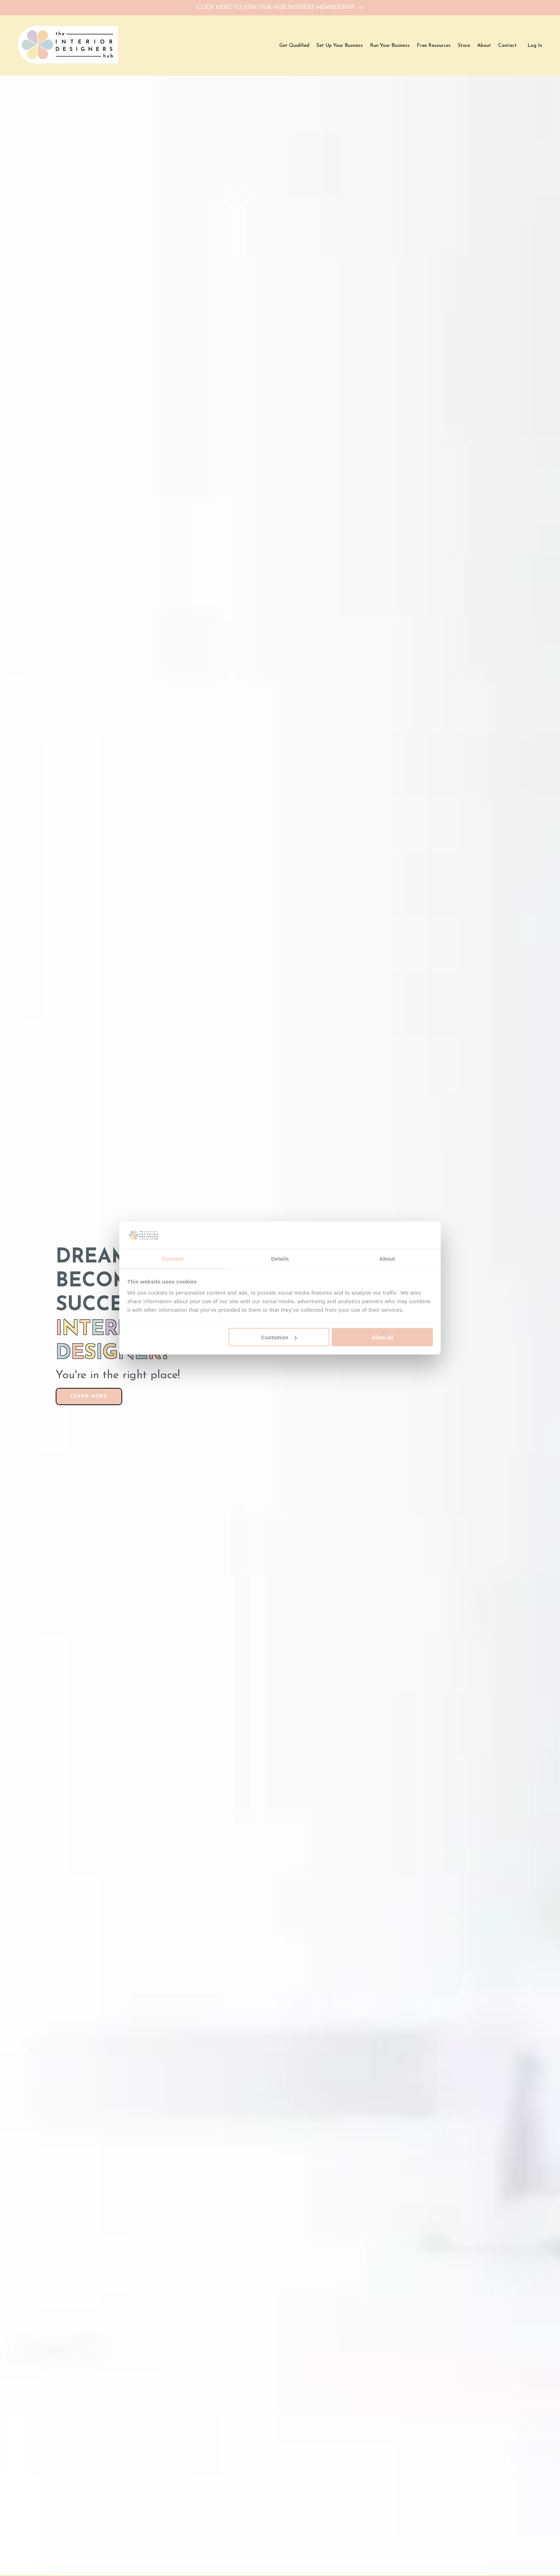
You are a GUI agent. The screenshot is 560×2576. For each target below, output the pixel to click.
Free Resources (434, 46)
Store (464, 46)
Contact (507, 46)
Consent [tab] (173, 1258)
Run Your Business (390, 46)
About (484, 46)
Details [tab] (280, 1258)
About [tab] (387, 1258)
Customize (279, 1337)
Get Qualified (294, 46)
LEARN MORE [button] (83, 1386)
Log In (535, 46)
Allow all (382, 1337)
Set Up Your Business (339, 46)
